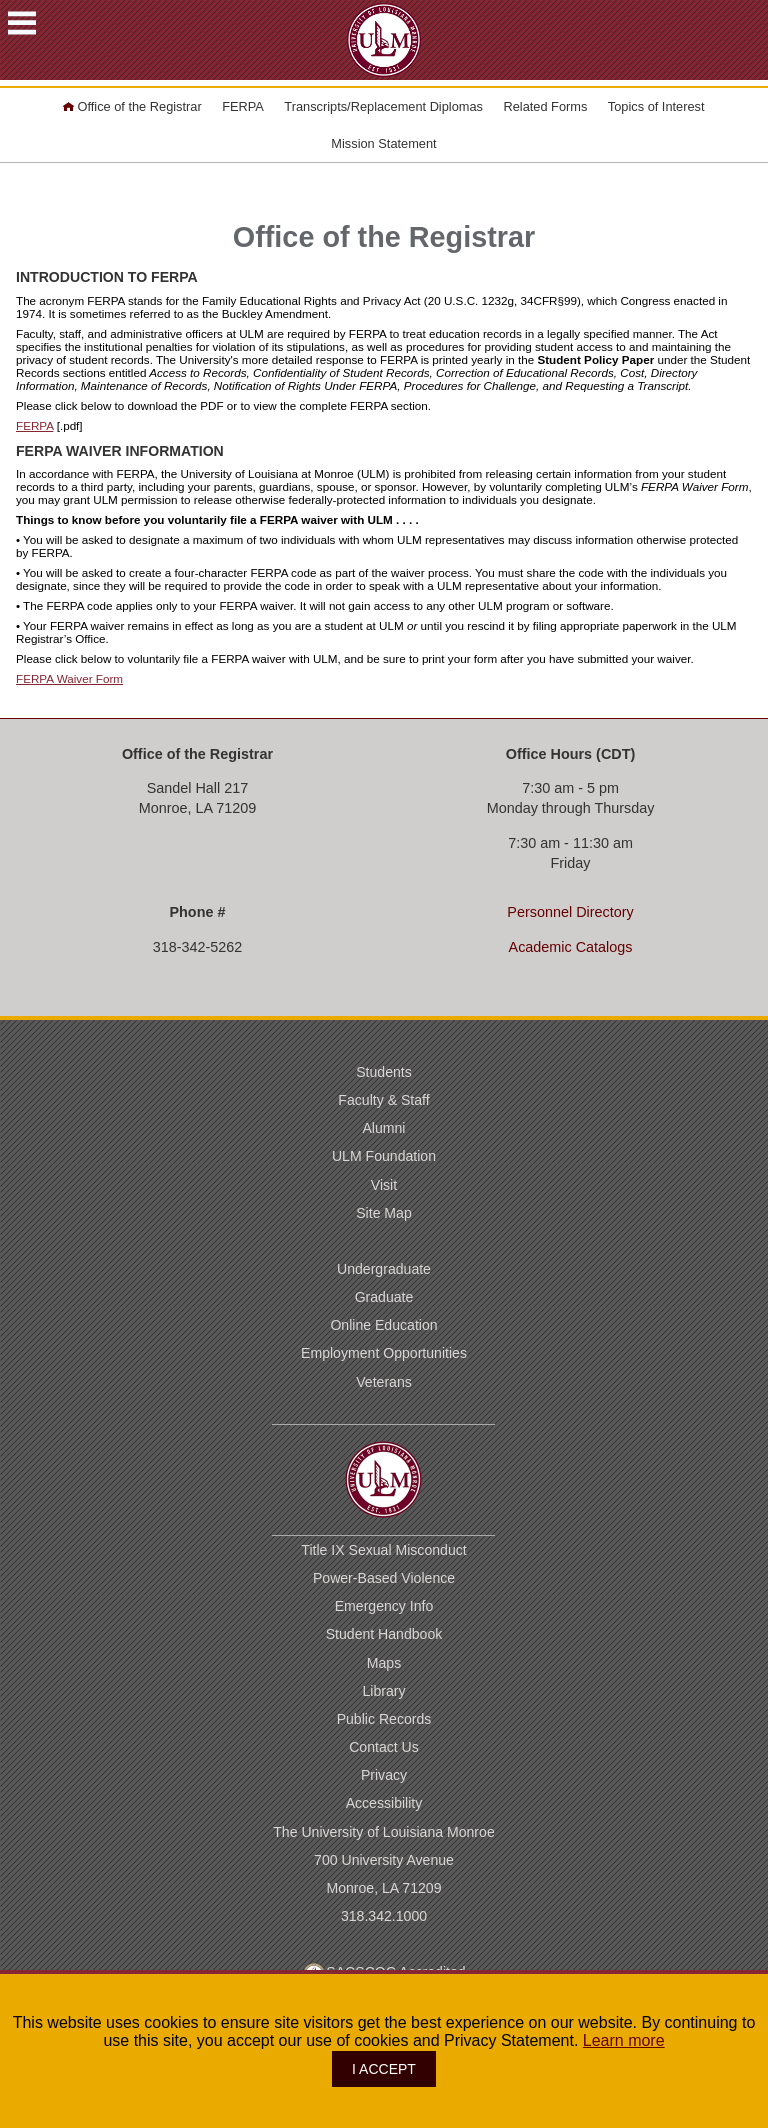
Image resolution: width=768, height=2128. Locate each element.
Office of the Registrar (132, 106)
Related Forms (545, 106)
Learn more (624, 2040)
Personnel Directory (570, 912)
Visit (384, 1185)
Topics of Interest (656, 106)
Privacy (384, 1775)
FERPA (243, 106)
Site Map (384, 1213)
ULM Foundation (384, 1156)
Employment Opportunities (384, 1353)
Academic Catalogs (571, 947)
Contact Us (384, 1747)
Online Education (383, 1325)
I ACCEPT (384, 2069)
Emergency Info (384, 1606)
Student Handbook (384, 1634)
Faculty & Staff (383, 1100)
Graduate (384, 1297)
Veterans (384, 1382)
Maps (384, 1663)
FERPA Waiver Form (69, 678)
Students (384, 1072)
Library (383, 1691)
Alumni (383, 1128)
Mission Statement (383, 143)
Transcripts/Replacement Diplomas (383, 106)
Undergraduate (384, 1269)
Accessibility (384, 1803)
